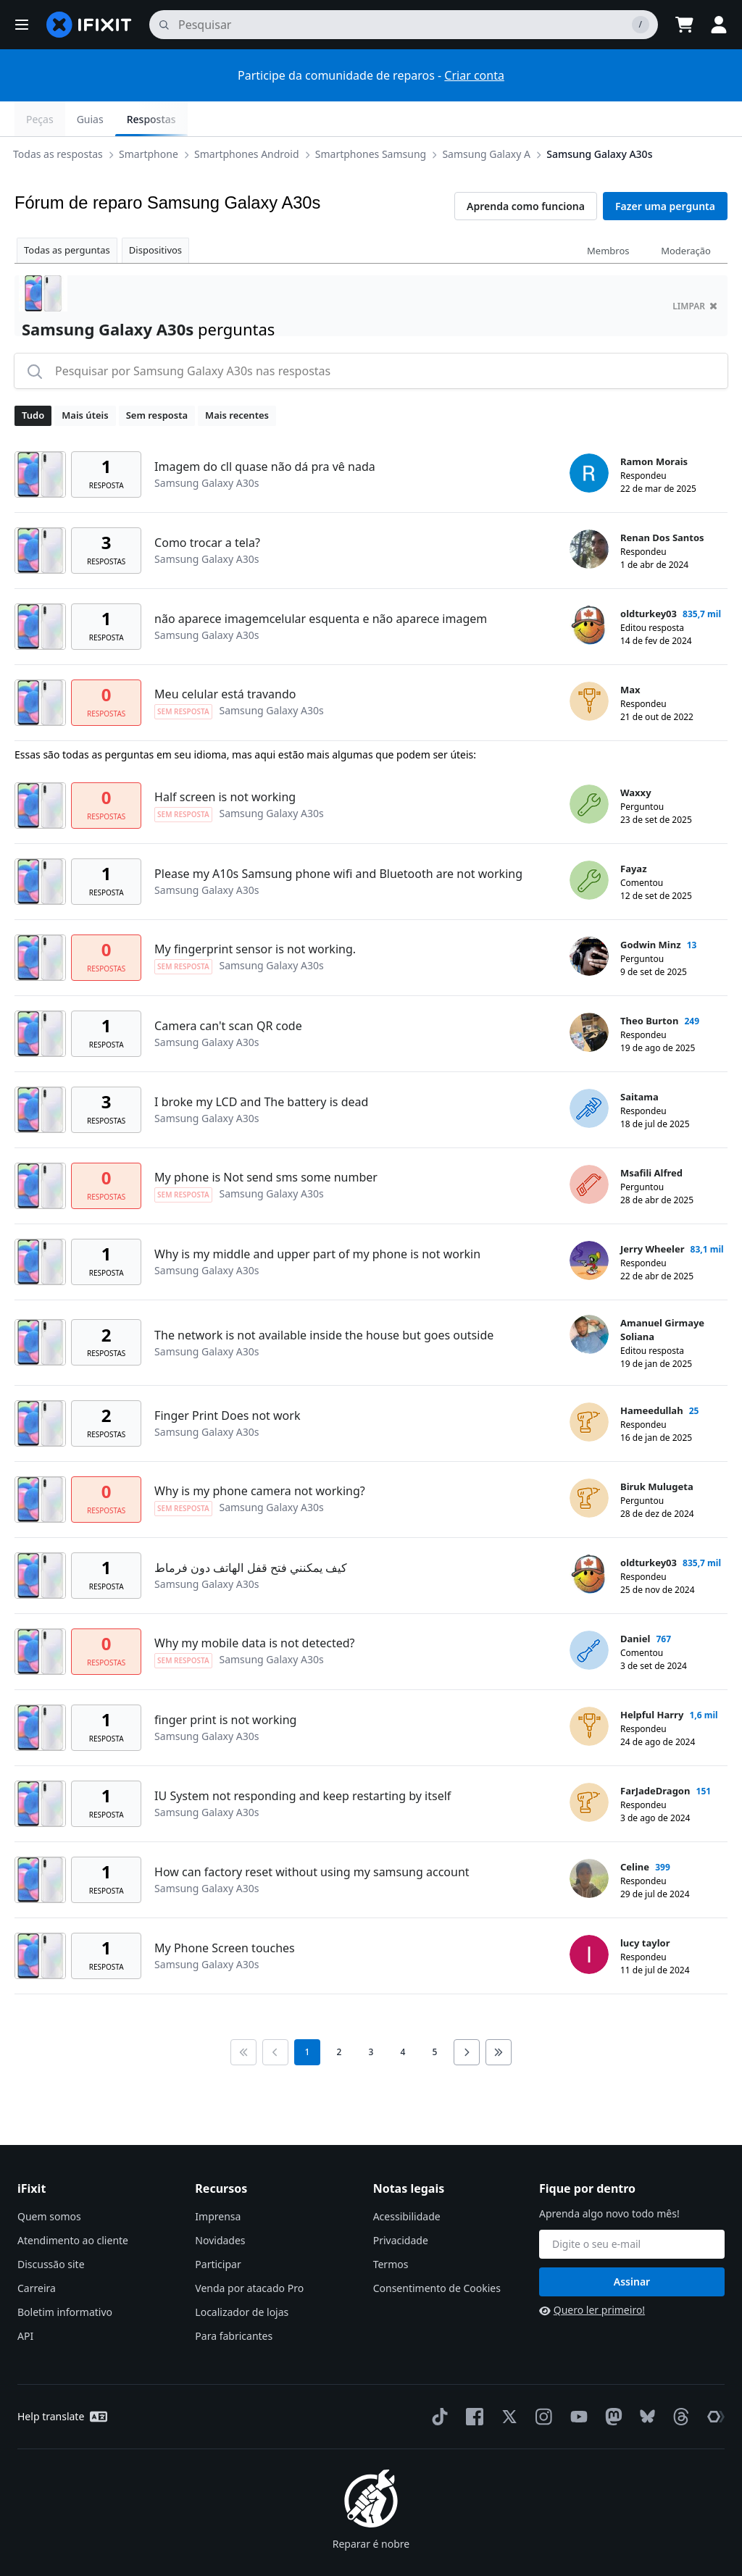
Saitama (639, 1062)
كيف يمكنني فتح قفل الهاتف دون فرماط (250, 1533)
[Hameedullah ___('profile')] (589, 1387)
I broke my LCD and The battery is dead (261, 1067)
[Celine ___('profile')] (589, 1843)
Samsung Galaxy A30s (459, 118)
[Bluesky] (644, 2382)
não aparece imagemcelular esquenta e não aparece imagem (320, 584)
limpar (694, 271)
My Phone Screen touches (224, 1913)
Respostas (691, 119)
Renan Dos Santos (662, 502)
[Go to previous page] (275, 2017)
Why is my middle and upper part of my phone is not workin (317, 1219)
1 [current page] (307, 2017)
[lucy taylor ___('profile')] (589, 1919)
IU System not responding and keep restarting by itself (302, 1761)
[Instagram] (541, 2382)
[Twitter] (506, 2382)
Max (630, 654)
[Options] (26, 118)
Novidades (220, 2205)
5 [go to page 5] (435, 2017)
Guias (630, 119)
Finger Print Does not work (227, 1381)
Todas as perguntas (67, 215)
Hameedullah (651, 1375)
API (25, 2301)
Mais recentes (237, 380)
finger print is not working (225, 1685)
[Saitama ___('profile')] (589, 1073)
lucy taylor (645, 1908)
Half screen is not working (225, 762)
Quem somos (49, 2181)
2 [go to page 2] (339, 2017)
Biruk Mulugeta (656, 1451)
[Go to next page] (467, 2017)
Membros (608, 215)
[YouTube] (576, 2382)
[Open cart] (684, 24)
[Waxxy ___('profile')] (589, 769)
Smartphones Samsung (230, 118)
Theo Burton (649, 985)
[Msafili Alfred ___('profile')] (589, 1149)
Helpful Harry (651, 1679)
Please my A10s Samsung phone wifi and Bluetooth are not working (338, 839)
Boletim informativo (64, 2277)
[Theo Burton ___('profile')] (589, 997)
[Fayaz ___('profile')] (589, 845)
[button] (22, 25)
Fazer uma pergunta (665, 171)
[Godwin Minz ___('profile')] (589, 921)
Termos (391, 2229)
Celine (634, 1832)
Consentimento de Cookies (437, 2253)
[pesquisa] (403, 24)
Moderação (686, 215)
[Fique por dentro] (632, 2209)
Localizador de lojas (241, 2277)
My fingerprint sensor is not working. (255, 914)
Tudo (33, 380)
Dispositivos (155, 215)
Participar (218, 2229)
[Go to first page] (243, 2017)
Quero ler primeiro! (592, 2275)
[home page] (89, 25)
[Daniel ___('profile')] (589, 1615)
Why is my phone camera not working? (259, 1456)
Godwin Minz (650, 909)
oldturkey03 (648, 578)
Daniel (635, 1603)
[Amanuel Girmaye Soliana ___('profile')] (589, 1299)
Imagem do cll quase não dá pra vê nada (264, 432)
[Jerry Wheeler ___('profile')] (589, 1225)
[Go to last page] (498, 2017)
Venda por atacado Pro (249, 2253)
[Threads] (678, 2382)
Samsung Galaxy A (346, 118)
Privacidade (400, 2205)
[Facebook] (471, 2382)
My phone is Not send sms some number (266, 1142)
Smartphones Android (106, 118)
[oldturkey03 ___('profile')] (589, 590)
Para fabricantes (233, 2301)
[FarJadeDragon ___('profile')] (589, 1767)
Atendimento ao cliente (72, 2205)
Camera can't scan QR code (228, 991)
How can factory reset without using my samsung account (311, 1837)
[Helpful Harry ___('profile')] (589, 1691)
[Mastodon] (610, 2382)
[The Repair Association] (713, 2382)
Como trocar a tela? (207, 508)
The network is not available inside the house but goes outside (323, 1300)
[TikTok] (437, 2382)
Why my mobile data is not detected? (254, 1608)
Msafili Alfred (651, 1138)
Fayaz (633, 833)
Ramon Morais (654, 426)
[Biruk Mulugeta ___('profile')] (589, 1463)
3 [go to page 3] (371, 2017)
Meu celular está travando (225, 659)
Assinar (632, 2247)
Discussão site (51, 2229)
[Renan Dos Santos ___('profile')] (589, 514)
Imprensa (218, 2181)
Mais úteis (85, 380)
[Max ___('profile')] (589, 666)
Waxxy (635, 757)
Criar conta (474, 75)
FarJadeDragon (655, 1755)
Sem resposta (157, 380)
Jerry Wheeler (652, 1214)
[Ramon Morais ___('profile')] (589, 438)
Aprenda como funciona (526, 171)
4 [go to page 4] (403, 2017)
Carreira (36, 2253)
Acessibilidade (407, 2181)
